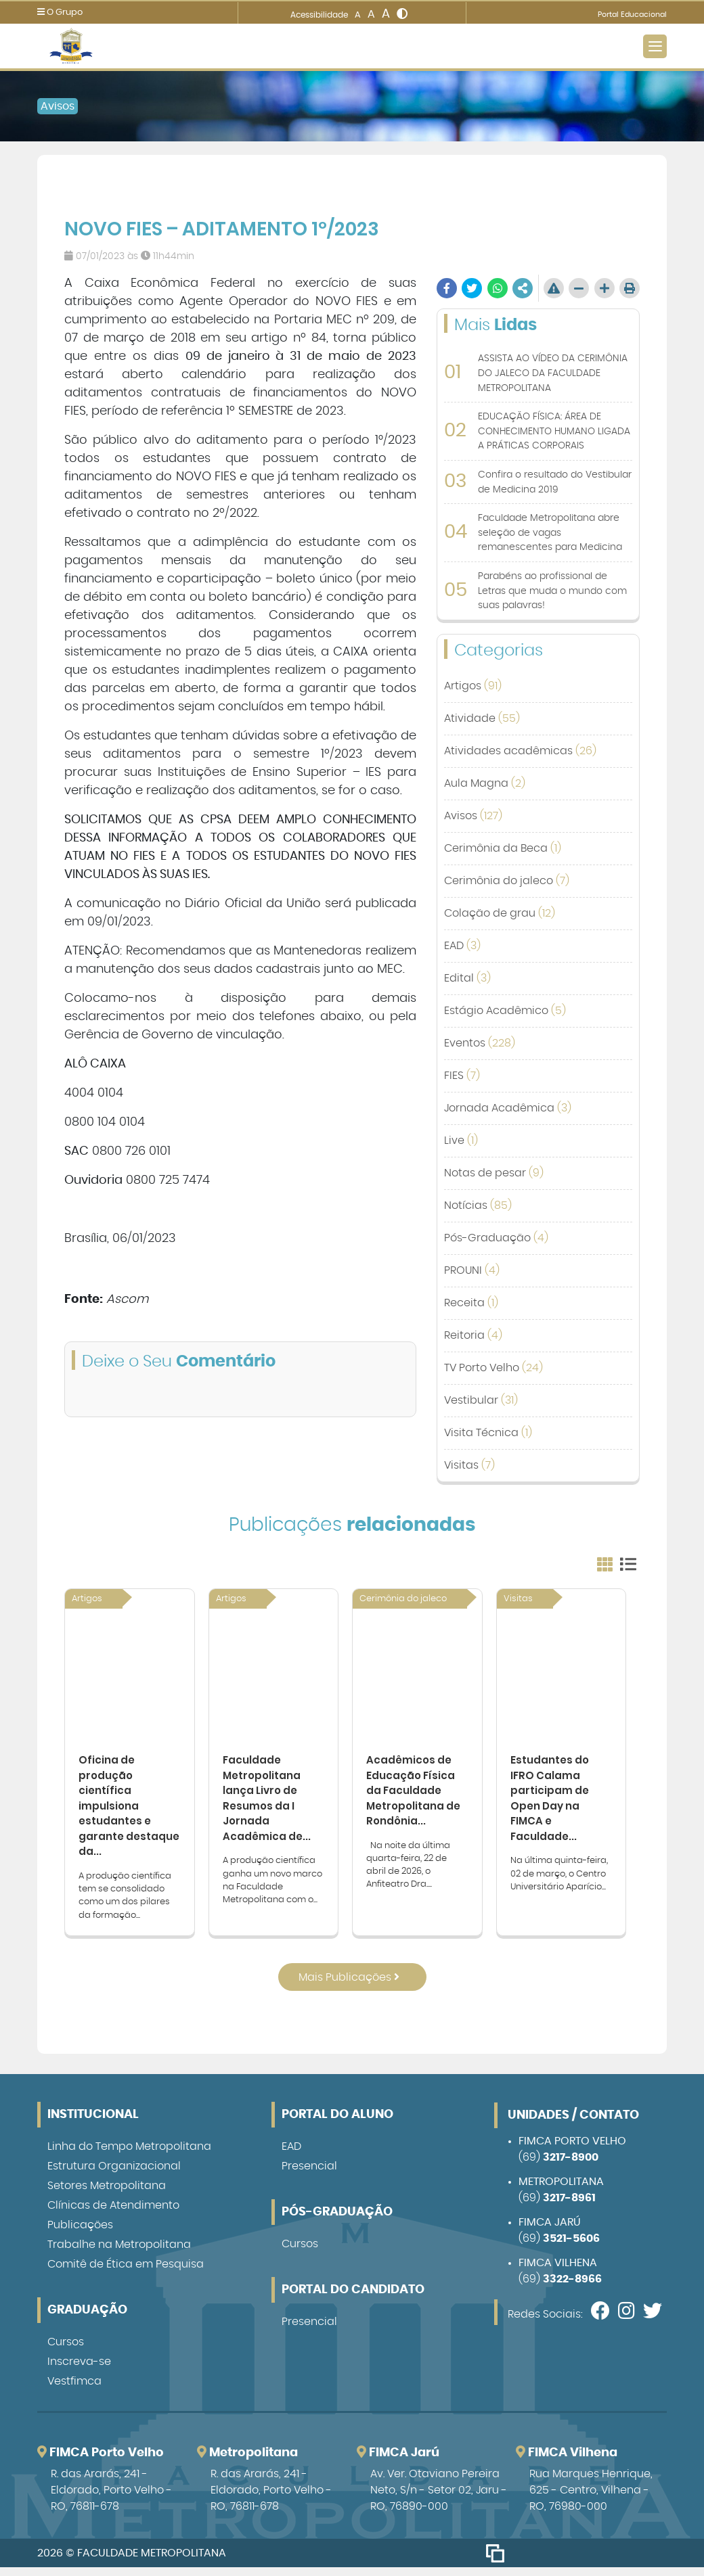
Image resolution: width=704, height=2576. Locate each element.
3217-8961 (569, 2206)
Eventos (479, 1043)
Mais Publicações (349, 1986)
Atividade (482, 718)
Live (461, 1140)
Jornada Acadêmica (507, 1108)
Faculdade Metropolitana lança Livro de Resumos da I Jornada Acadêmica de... (267, 1803)
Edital (467, 978)
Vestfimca (74, 2390)
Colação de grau (499, 913)
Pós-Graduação (496, 1238)
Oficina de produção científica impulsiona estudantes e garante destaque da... (119, 1811)
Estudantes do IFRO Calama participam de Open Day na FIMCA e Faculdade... (551, 1803)
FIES (462, 1075)
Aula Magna (484, 783)
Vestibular (481, 1400)
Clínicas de (113, 2214)
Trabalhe (119, 2253)
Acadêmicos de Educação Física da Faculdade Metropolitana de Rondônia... (416, 1795)
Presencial (309, 2174)
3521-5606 (571, 2247)
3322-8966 (572, 2287)
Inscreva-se (79, 2370)
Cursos (65, 2350)
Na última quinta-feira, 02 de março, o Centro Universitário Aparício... (559, 1881)
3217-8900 (570, 2166)
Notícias (478, 1205)
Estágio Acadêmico (505, 1010)
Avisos (57, 106)
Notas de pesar (494, 1173)
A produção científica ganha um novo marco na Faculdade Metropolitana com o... (272, 1888)
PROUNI (472, 1270)
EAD (462, 945)
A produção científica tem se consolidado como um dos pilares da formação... (125, 1905)
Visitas (469, 1465)
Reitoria (473, 1335)
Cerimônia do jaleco (506, 880)
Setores (106, 2194)
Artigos (473, 686)
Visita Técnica (488, 1432)
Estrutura (114, 2174)
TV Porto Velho (493, 1367)
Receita (471, 1302)
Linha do (129, 2155)
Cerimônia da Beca (502, 848)
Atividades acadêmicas (520, 750)
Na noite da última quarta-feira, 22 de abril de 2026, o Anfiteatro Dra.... (408, 1872)
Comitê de (125, 2273)
